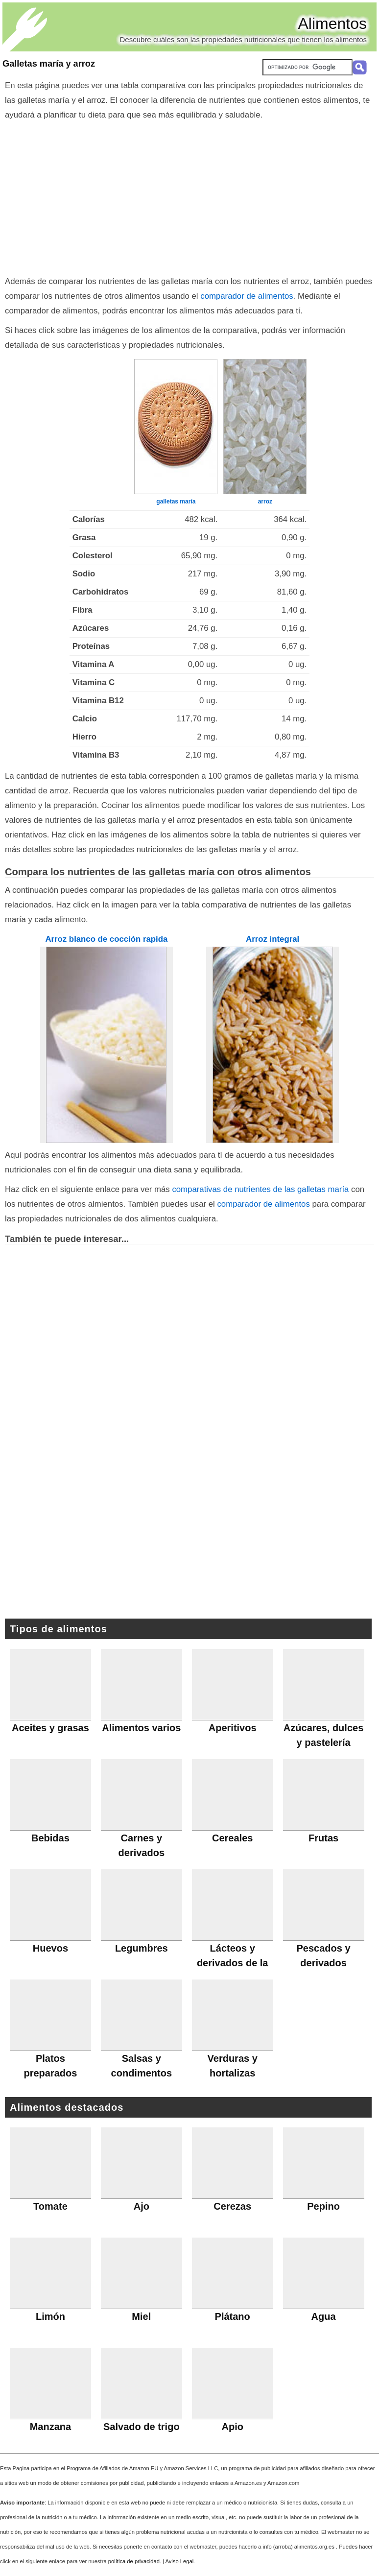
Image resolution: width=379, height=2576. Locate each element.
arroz (265, 501)
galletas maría (175, 501)
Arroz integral (272, 939)
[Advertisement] (190, 195)
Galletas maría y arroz (48, 64)
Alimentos (332, 23)
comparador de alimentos (246, 296)
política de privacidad (134, 2561)
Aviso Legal (180, 2561)
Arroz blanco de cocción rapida (106, 939)
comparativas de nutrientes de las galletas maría (260, 1189)
